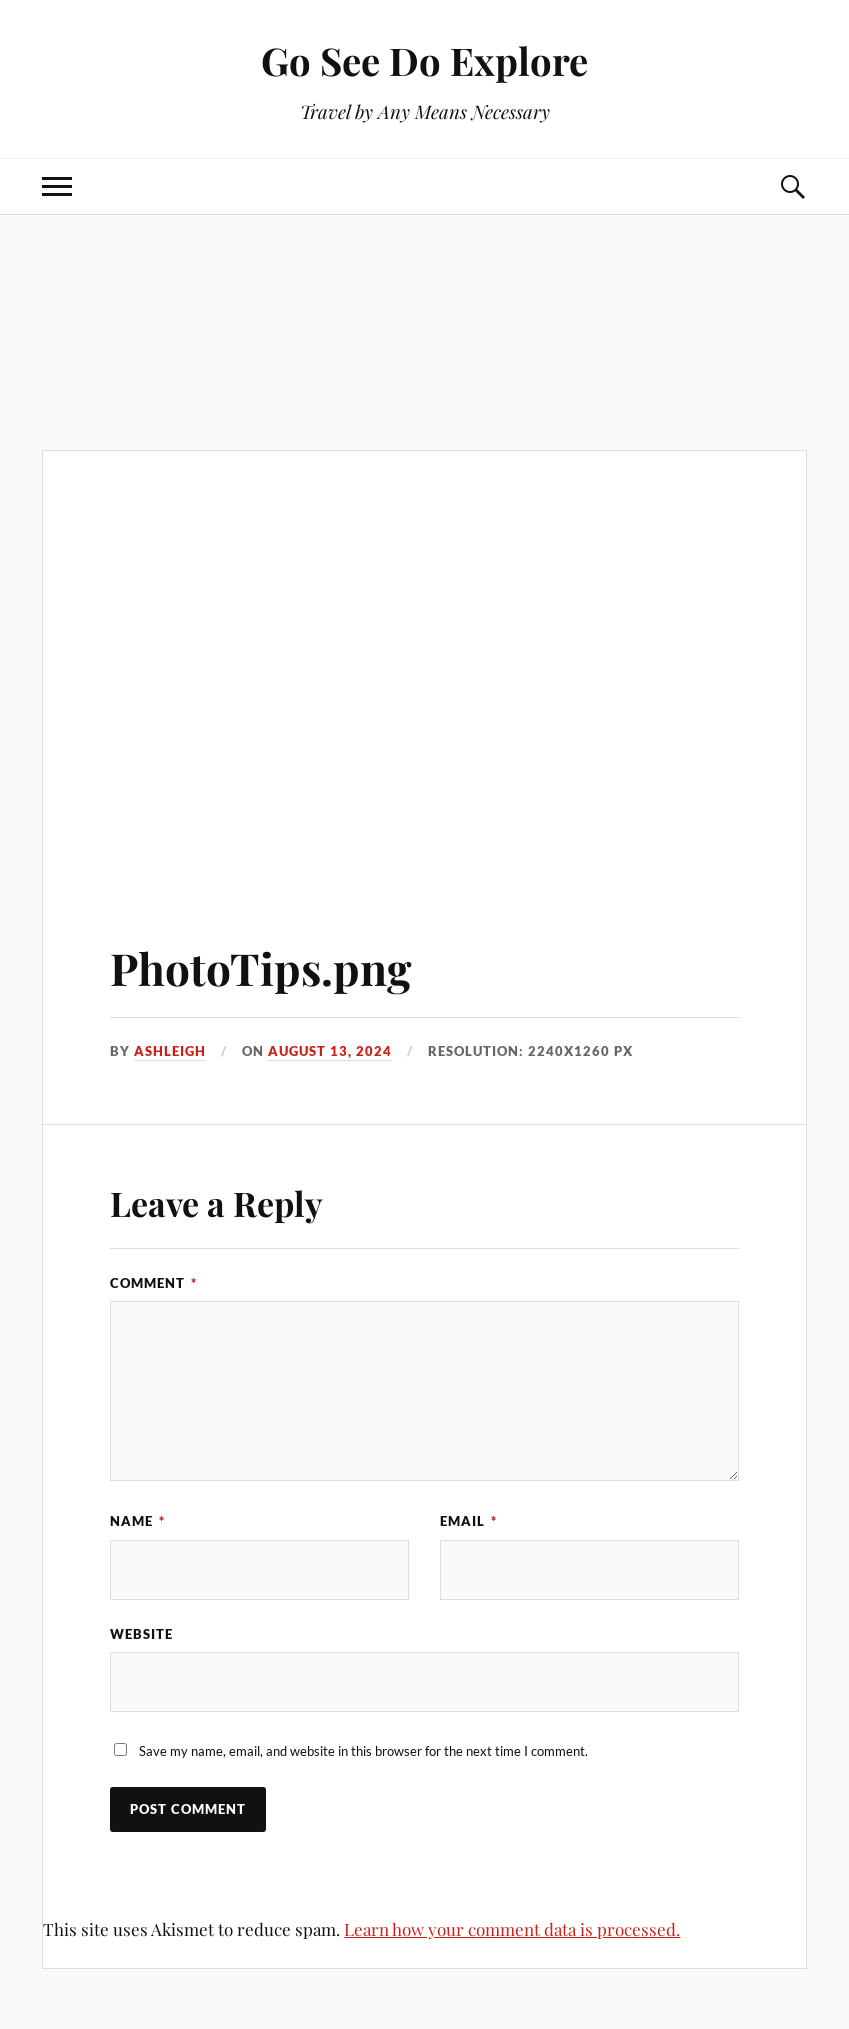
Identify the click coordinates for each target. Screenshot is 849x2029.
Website (141, 1634)
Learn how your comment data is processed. (512, 1929)
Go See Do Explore (424, 60)
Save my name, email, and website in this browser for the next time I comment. (363, 1751)
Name (137, 1521)
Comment (153, 1283)
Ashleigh (170, 1051)
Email (468, 1521)
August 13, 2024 (330, 1051)
